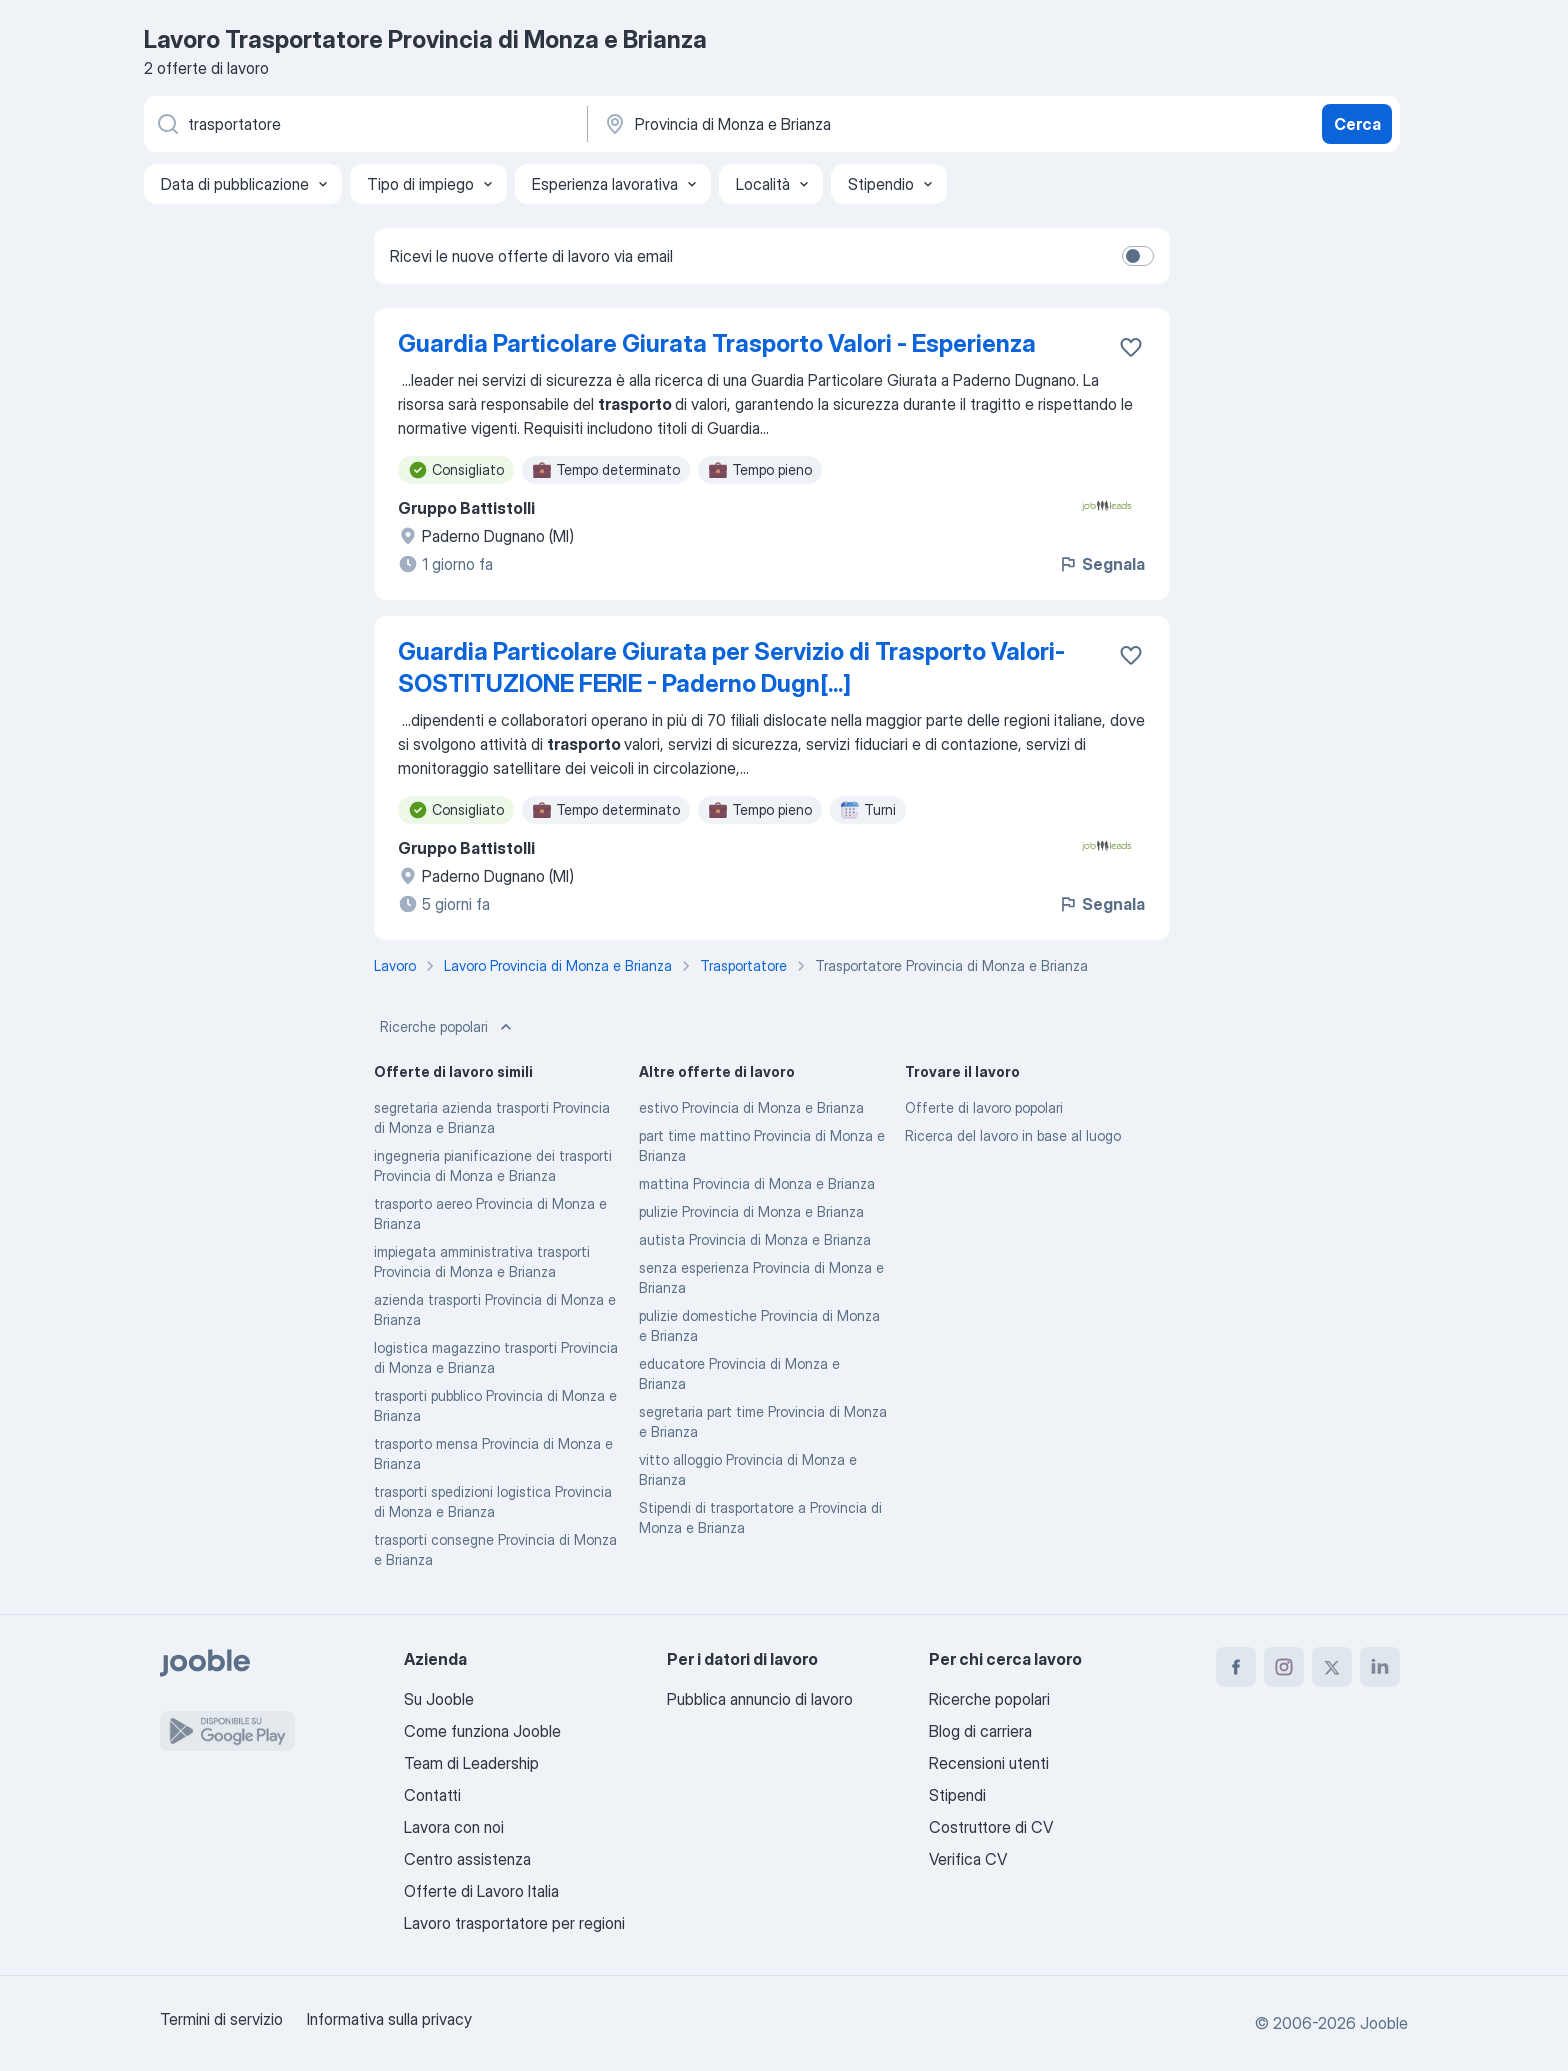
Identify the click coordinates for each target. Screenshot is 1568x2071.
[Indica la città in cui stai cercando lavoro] (811, 124)
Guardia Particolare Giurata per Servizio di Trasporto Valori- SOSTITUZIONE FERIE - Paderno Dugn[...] (731, 667)
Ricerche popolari (448, 1027)
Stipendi (957, 1795)
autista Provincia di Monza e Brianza (755, 1239)
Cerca (1357, 124)
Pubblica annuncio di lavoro (760, 1699)
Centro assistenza (467, 1859)
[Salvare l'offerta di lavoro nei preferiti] (1131, 347)
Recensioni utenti (989, 1763)
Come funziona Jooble (482, 1731)
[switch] (1138, 256)
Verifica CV (968, 1859)
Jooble (1384, 2023)
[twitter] (1332, 1667)
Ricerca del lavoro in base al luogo (1013, 1135)
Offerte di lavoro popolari (984, 1107)
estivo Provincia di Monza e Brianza (751, 1107)
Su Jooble (439, 1699)
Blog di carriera (980, 1731)
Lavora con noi (454, 1827)
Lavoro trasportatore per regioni (514, 1923)
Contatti (432, 1795)
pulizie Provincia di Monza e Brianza (751, 1211)
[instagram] (1284, 1667)
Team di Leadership (471, 1763)
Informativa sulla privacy (389, 2019)
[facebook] (1236, 1667)
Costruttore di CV (991, 1827)
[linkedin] (1380, 1667)
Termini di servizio (221, 2019)
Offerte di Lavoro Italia (481, 1891)
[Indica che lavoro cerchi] (364, 124)
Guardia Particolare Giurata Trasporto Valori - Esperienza (717, 343)
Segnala (1101, 564)
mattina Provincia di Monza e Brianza (757, 1183)
